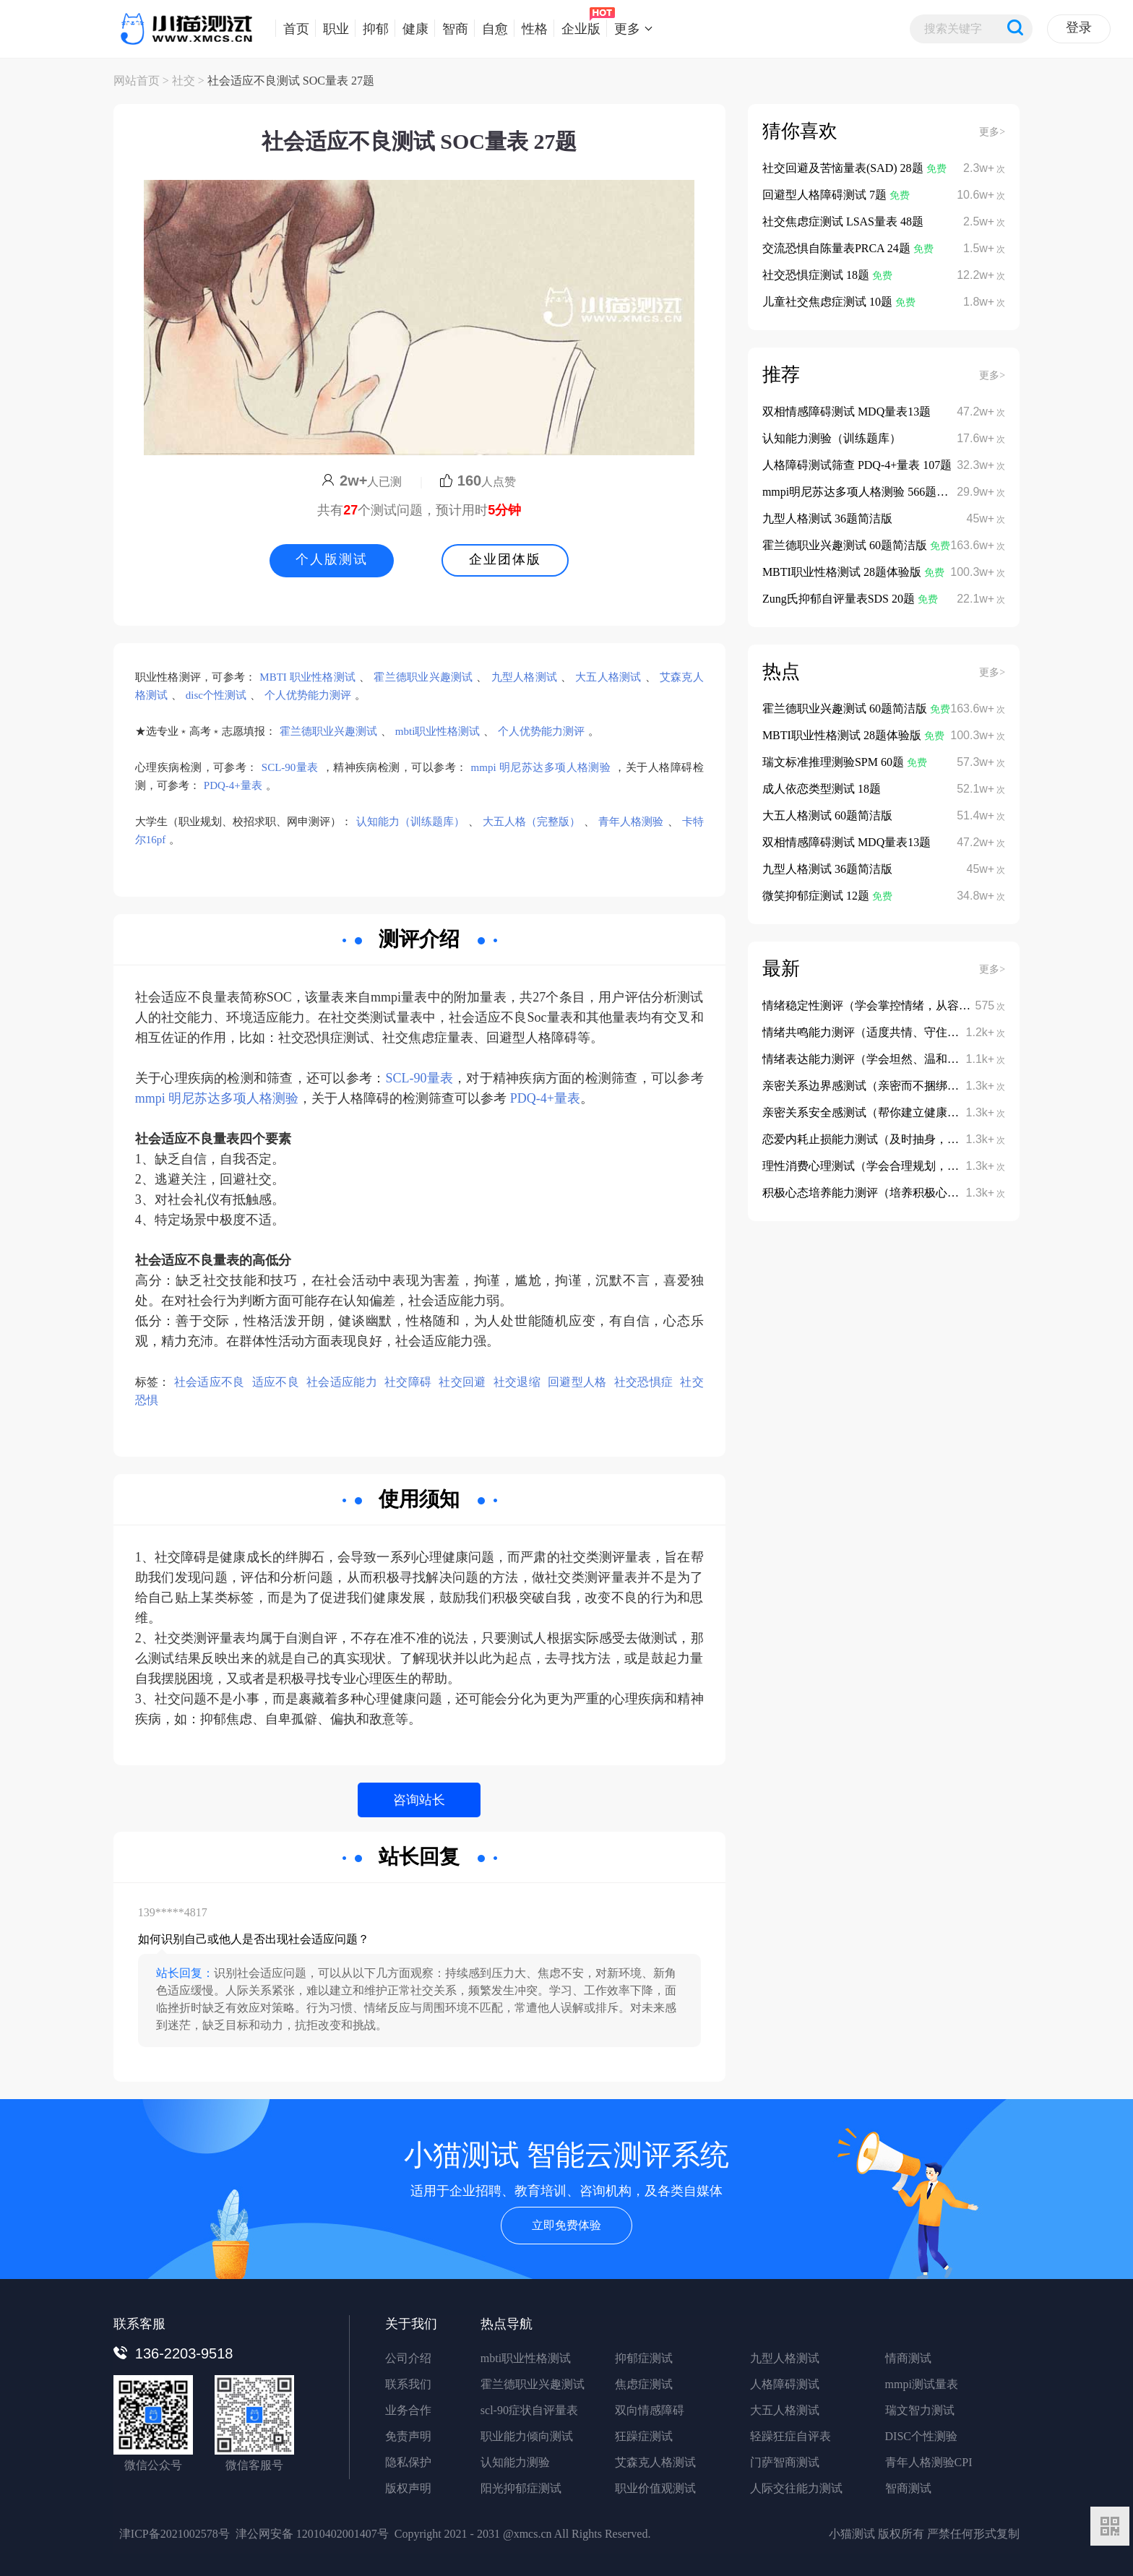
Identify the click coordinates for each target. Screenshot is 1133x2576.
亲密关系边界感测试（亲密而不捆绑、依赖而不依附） (901, 1086)
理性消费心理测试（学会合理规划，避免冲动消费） (895, 1166)
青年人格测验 (630, 821)
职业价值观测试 (655, 2488)
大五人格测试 (608, 677)
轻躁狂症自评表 (790, 2436)
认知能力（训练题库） (410, 821)
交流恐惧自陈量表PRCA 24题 (837, 248)
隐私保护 (408, 2462)
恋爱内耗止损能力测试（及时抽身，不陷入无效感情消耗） (912, 1139)
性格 (531, 28)
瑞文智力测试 (920, 2410)
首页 (292, 28)
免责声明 (408, 2436)
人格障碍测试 (784, 2384)
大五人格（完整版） (531, 821)
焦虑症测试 (644, 2384)
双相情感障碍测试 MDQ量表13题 (846, 411)
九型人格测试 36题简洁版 (827, 518)
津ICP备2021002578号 (174, 2534)
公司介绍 (408, 2358)
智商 (451, 28)
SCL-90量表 (290, 767)
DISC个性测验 (921, 2436)
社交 (183, 80)
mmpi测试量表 (921, 2384)
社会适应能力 (341, 1382)
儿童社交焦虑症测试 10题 (828, 302)
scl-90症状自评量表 (529, 2410)
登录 (1079, 27)
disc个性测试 (216, 695)
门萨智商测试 (784, 2462)
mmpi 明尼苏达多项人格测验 (541, 767)
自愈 (491, 28)
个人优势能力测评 (307, 695)
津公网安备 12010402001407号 (312, 2534)
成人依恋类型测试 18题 (821, 789)
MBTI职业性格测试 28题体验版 (843, 572)
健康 (411, 28)
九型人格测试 (524, 677)
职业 (332, 28)
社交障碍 (407, 1382)
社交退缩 (517, 1382)
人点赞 (478, 481)
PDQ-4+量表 (233, 785)
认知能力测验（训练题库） (831, 438)
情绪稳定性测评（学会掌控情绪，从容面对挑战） (889, 1005)
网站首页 (136, 80)
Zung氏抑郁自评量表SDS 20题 (840, 599)
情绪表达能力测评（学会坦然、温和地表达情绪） (889, 1059)
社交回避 (462, 1382)
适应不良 (275, 1382)
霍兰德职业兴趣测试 (423, 677)
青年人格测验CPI (929, 2462)
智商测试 (908, 2488)
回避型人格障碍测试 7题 (825, 195)
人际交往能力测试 (796, 2488)
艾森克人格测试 (655, 2462)
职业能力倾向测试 (527, 2436)
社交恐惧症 (643, 1382)
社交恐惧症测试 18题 (817, 275)
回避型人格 (577, 1382)
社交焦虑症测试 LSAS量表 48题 (842, 221)
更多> (992, 131)
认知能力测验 (515, 2462)
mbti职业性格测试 (438, 731)
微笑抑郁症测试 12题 (817, 895)
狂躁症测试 (644, 2436)
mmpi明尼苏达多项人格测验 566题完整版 (866, 492)
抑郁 (372, 28)
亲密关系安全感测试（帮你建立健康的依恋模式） (889, 1112)
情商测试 (908, 2358)
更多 (623, 28)
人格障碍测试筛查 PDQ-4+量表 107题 (857, 465)
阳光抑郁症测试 (521, 2488)
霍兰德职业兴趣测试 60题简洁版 (846, 545)
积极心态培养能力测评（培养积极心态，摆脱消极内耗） (906, 1192)
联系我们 (408, 2384)
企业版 (576, 28)
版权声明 (408, 2488)
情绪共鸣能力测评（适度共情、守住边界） (872, 1032)
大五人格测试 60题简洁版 (827, 815)
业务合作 (408, 2410)
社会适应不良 (209, 1382)
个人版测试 (332, 559)
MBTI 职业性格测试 (307, 677)
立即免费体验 (566, 2225)
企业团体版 (505, 559)
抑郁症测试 (644, 2358)
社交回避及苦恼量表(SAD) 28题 (844, 168)
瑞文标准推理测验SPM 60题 (834, 762)
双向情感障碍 (649, 2410)
